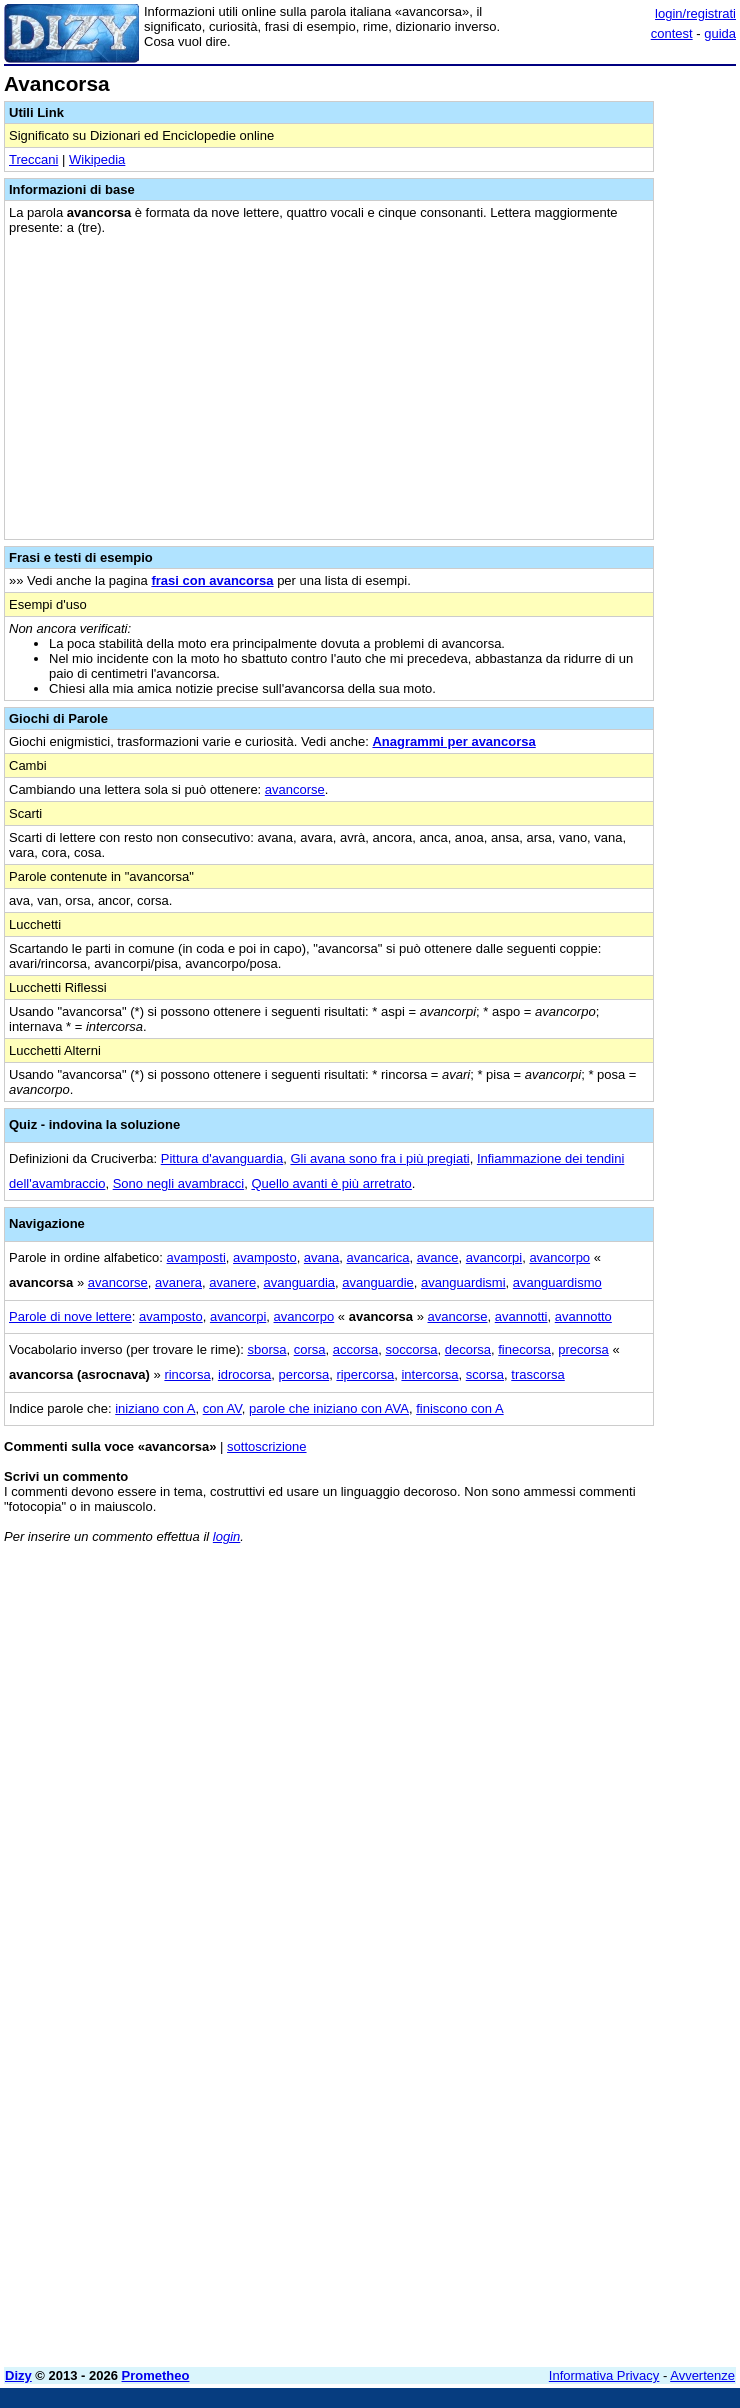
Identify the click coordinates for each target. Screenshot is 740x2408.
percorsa (304, 1374)
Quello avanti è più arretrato (331, 1183)
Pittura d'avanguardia (222, 1158)
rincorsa (187, 1374)
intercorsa (429, 1374)
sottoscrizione (266, 1446)
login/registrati (695, 13)
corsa (310, 1349)
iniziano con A (155, 1408)
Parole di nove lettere (70, 1316)
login (226, 1536)
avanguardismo (557, 1282)
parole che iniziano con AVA (329, 1408)
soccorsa (412, 1349)
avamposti (196, 1257)
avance (438, 1257)
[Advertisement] (586, 1684)
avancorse (295, 789)
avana (321, 1257)
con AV (222, 1408)
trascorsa (537, 1374)
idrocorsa (244, 1374)
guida (720, 33)
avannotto (583, 1316)
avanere (232, 1282)
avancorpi (494, 1257)
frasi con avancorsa (212, 580)
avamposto (265, 1257)
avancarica (378, 1257)
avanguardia (299, 1282)
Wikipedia (97, 159)
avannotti (521, 1316)
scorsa (485, 1374)
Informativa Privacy (604, 2375)
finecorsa (524, 1349)
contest (672, 33)
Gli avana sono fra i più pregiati (379, 1158)
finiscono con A (459, 1408)
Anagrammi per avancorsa (453, 741)
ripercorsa (365, 1374)
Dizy (18, 2375)
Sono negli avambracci (179, 1183)
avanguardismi (463, 1282)
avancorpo (559, 1257)
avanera (178, 1282)
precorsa (583, 1349)
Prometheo (156, 2375)
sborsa (266, 1349)
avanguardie (378, 1282)
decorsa (468, 1349)
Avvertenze (702, 2375)
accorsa (356, 1349)
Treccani (33, 159)
